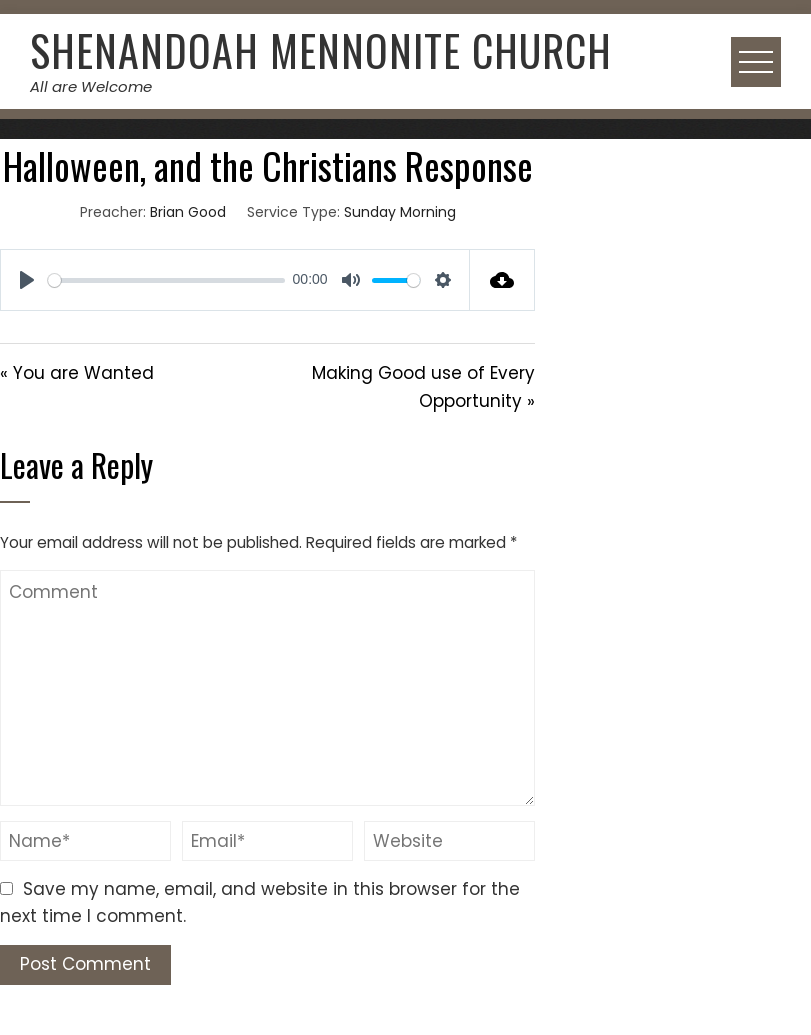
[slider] (166, 280)
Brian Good (188, 212)
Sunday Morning (400, 212)
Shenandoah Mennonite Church (321, 50)
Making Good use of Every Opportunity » (423, 386)
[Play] (27, 280)
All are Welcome (91, 86)
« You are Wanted (77, 373)
